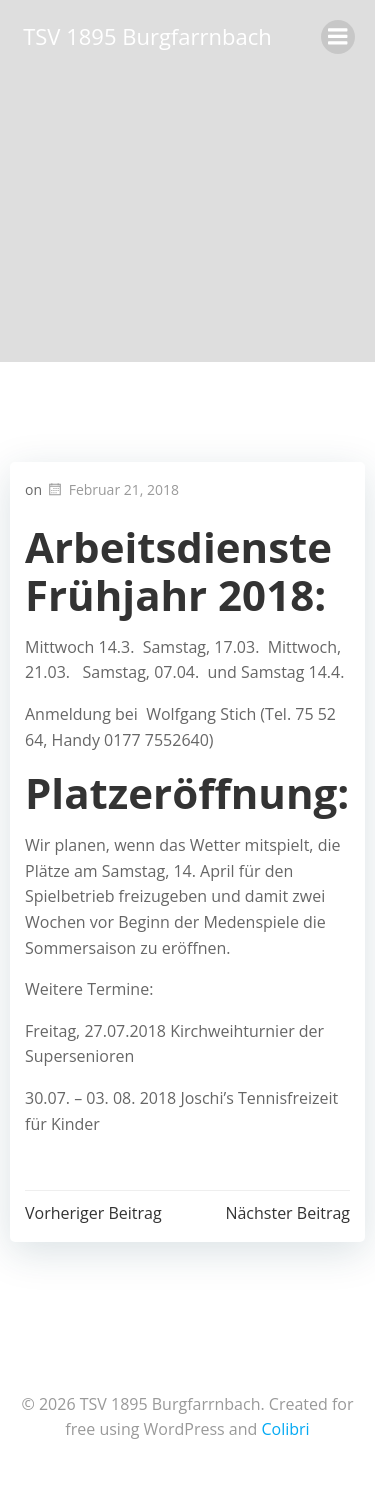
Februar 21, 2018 (112, 489)
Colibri (285, 1429)
